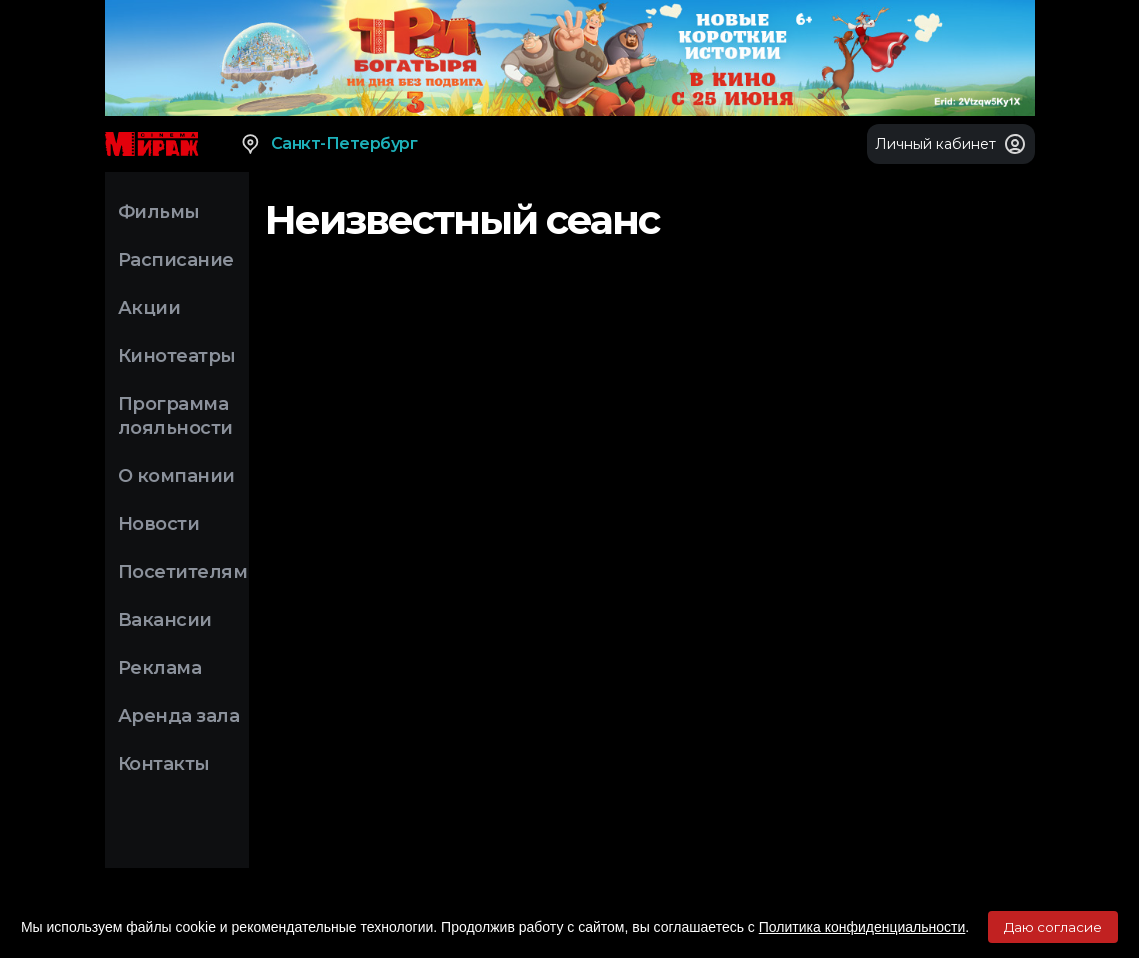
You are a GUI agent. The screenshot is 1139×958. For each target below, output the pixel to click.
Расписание (176, 260)
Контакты (164, 764)
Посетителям (183, 572)
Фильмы (159, 212)
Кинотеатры (177, 356)
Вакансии (165, 620)
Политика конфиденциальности (862, 927)
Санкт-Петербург (328, 144)
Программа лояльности (175, 416)
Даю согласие (1053, 927)
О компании (176, 476)
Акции (149, 308)
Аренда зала (179, 716)
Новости (159, 524)
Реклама (160, 668)
